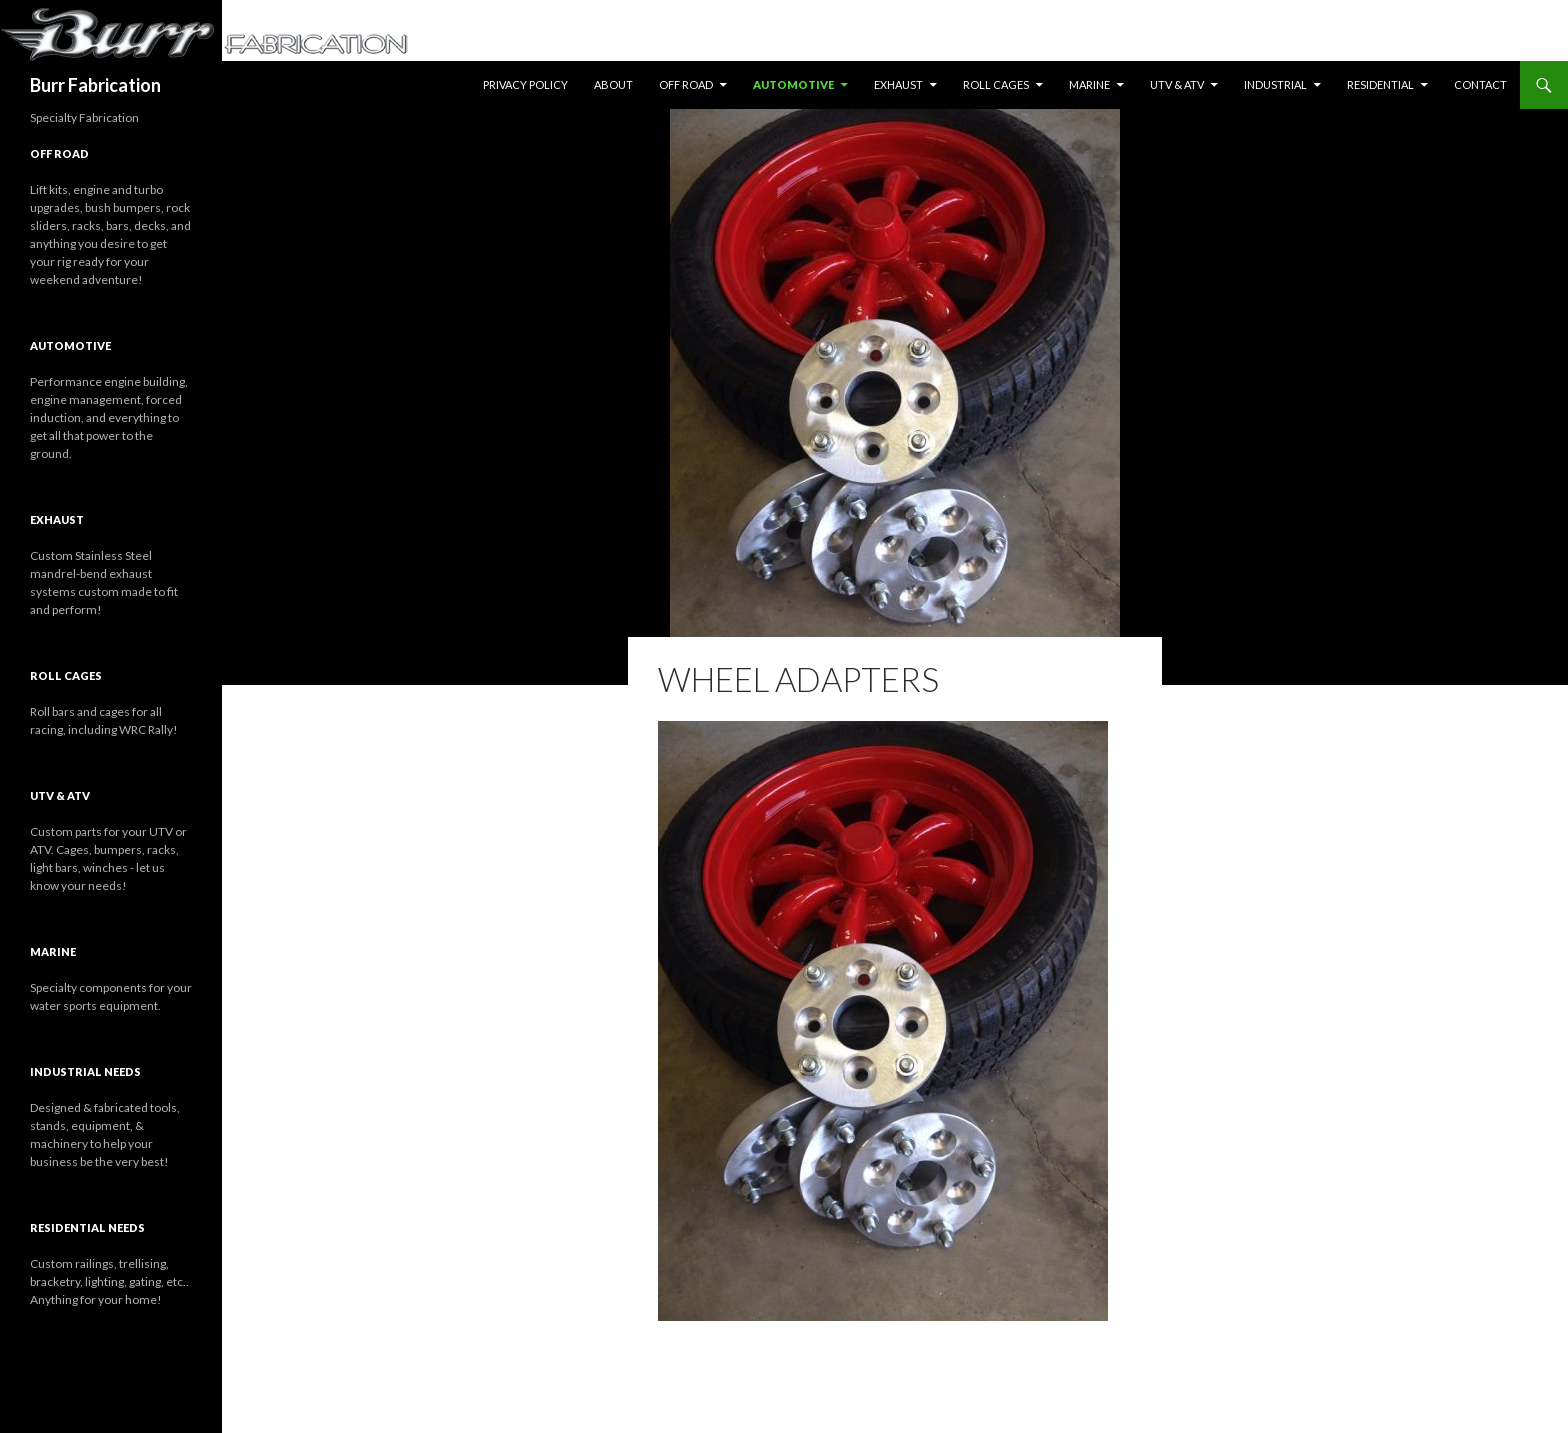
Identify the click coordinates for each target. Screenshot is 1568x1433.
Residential (1380, 84)
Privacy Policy (525, 84)
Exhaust (898, 84)
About (613, 84)
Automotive (793, 84)
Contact (1480, 84)
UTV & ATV (1177, 84)
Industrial (1275, 84)
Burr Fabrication (95, 85)
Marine (1089, 84)
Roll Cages (996, 84)
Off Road (686, 84)
